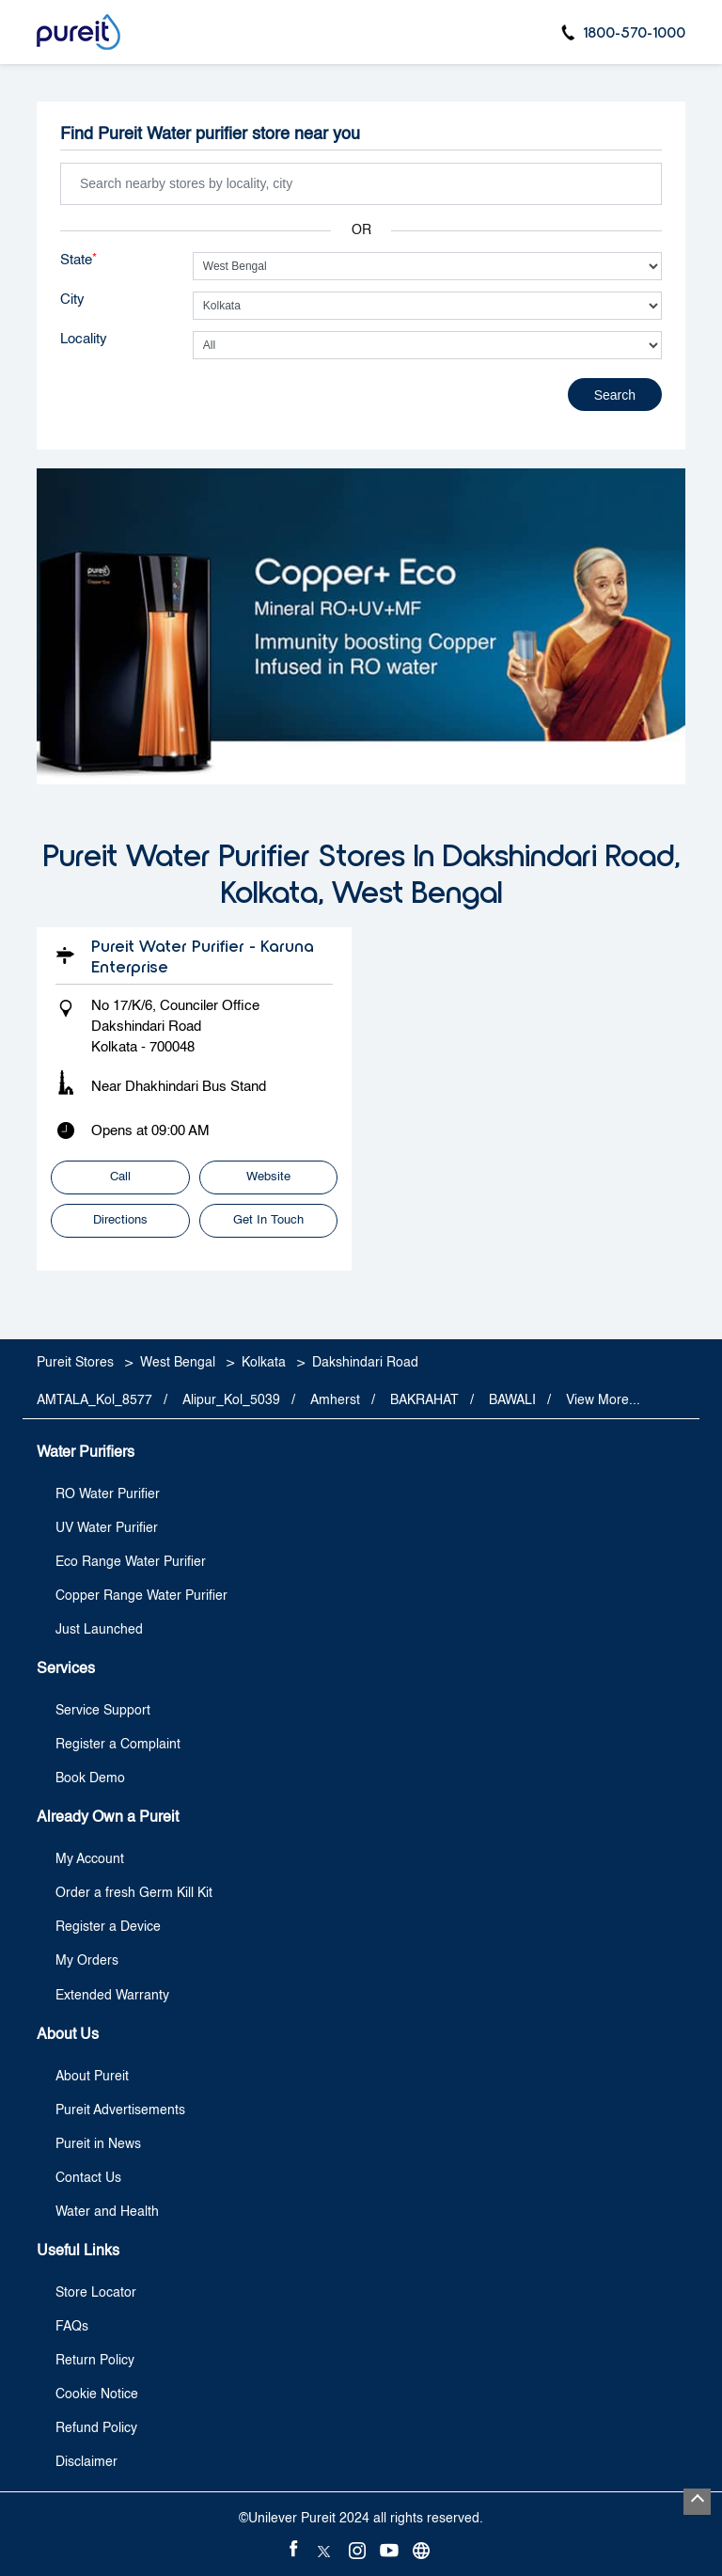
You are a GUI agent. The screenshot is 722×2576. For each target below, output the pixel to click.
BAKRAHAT (424, 1400)
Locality (83, 339)
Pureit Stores (77, 1362)
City (72, 299)
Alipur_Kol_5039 (231, 1400)
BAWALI (512, 1400)
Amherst (335, 1400)
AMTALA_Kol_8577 (94, 1400)
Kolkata (264, 1362)
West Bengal (177, 1362)
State (78, 259)
